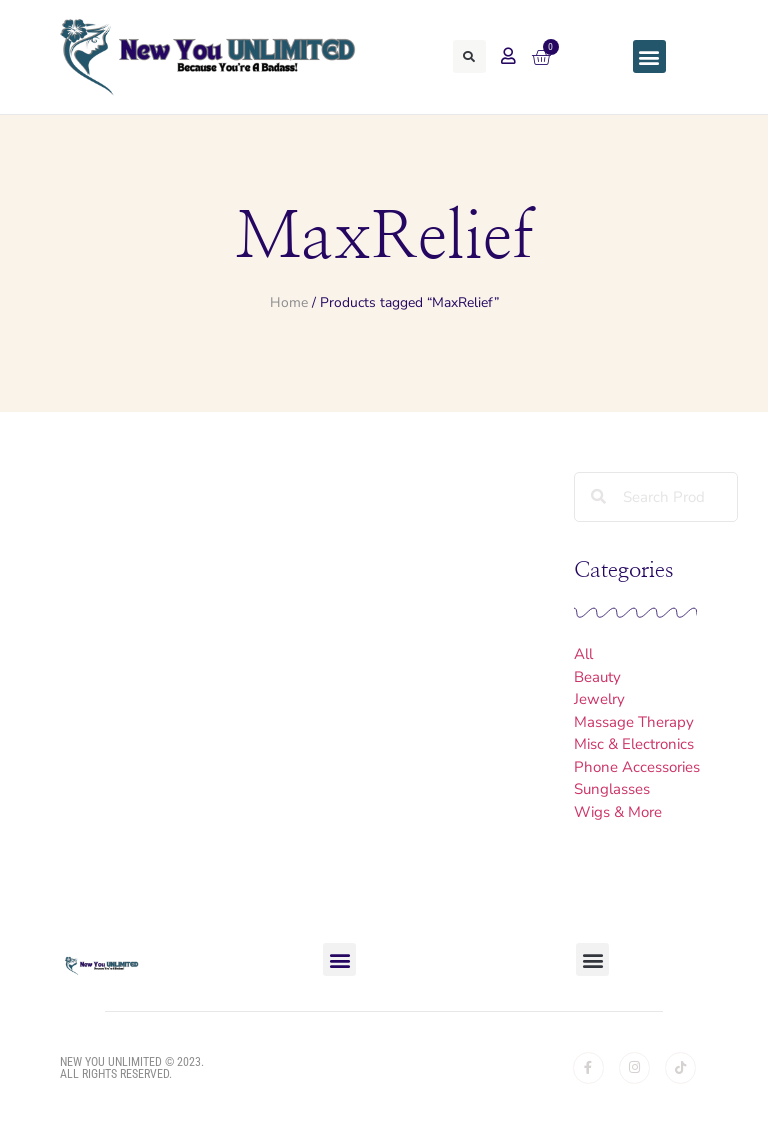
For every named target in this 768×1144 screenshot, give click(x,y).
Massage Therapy (634, 722)
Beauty (597, 677)
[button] (469, 56)
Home (289, 302)
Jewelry (599, 699)
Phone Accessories (637, 767)
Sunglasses (612, 789)
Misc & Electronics (634, 744)
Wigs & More (618, 812)
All (583, 654)
